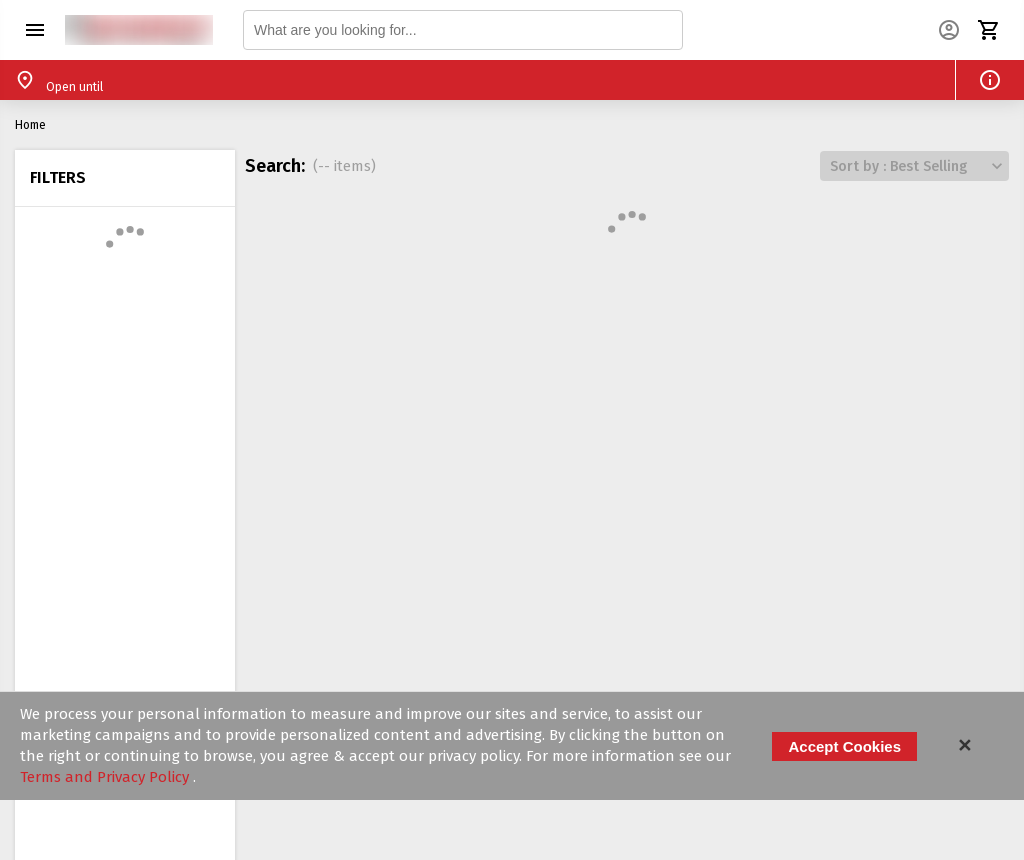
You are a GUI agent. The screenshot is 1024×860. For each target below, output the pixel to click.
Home (30, 125)
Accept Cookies (844, 746)
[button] (35, 30)
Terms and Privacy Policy (106, 777)
